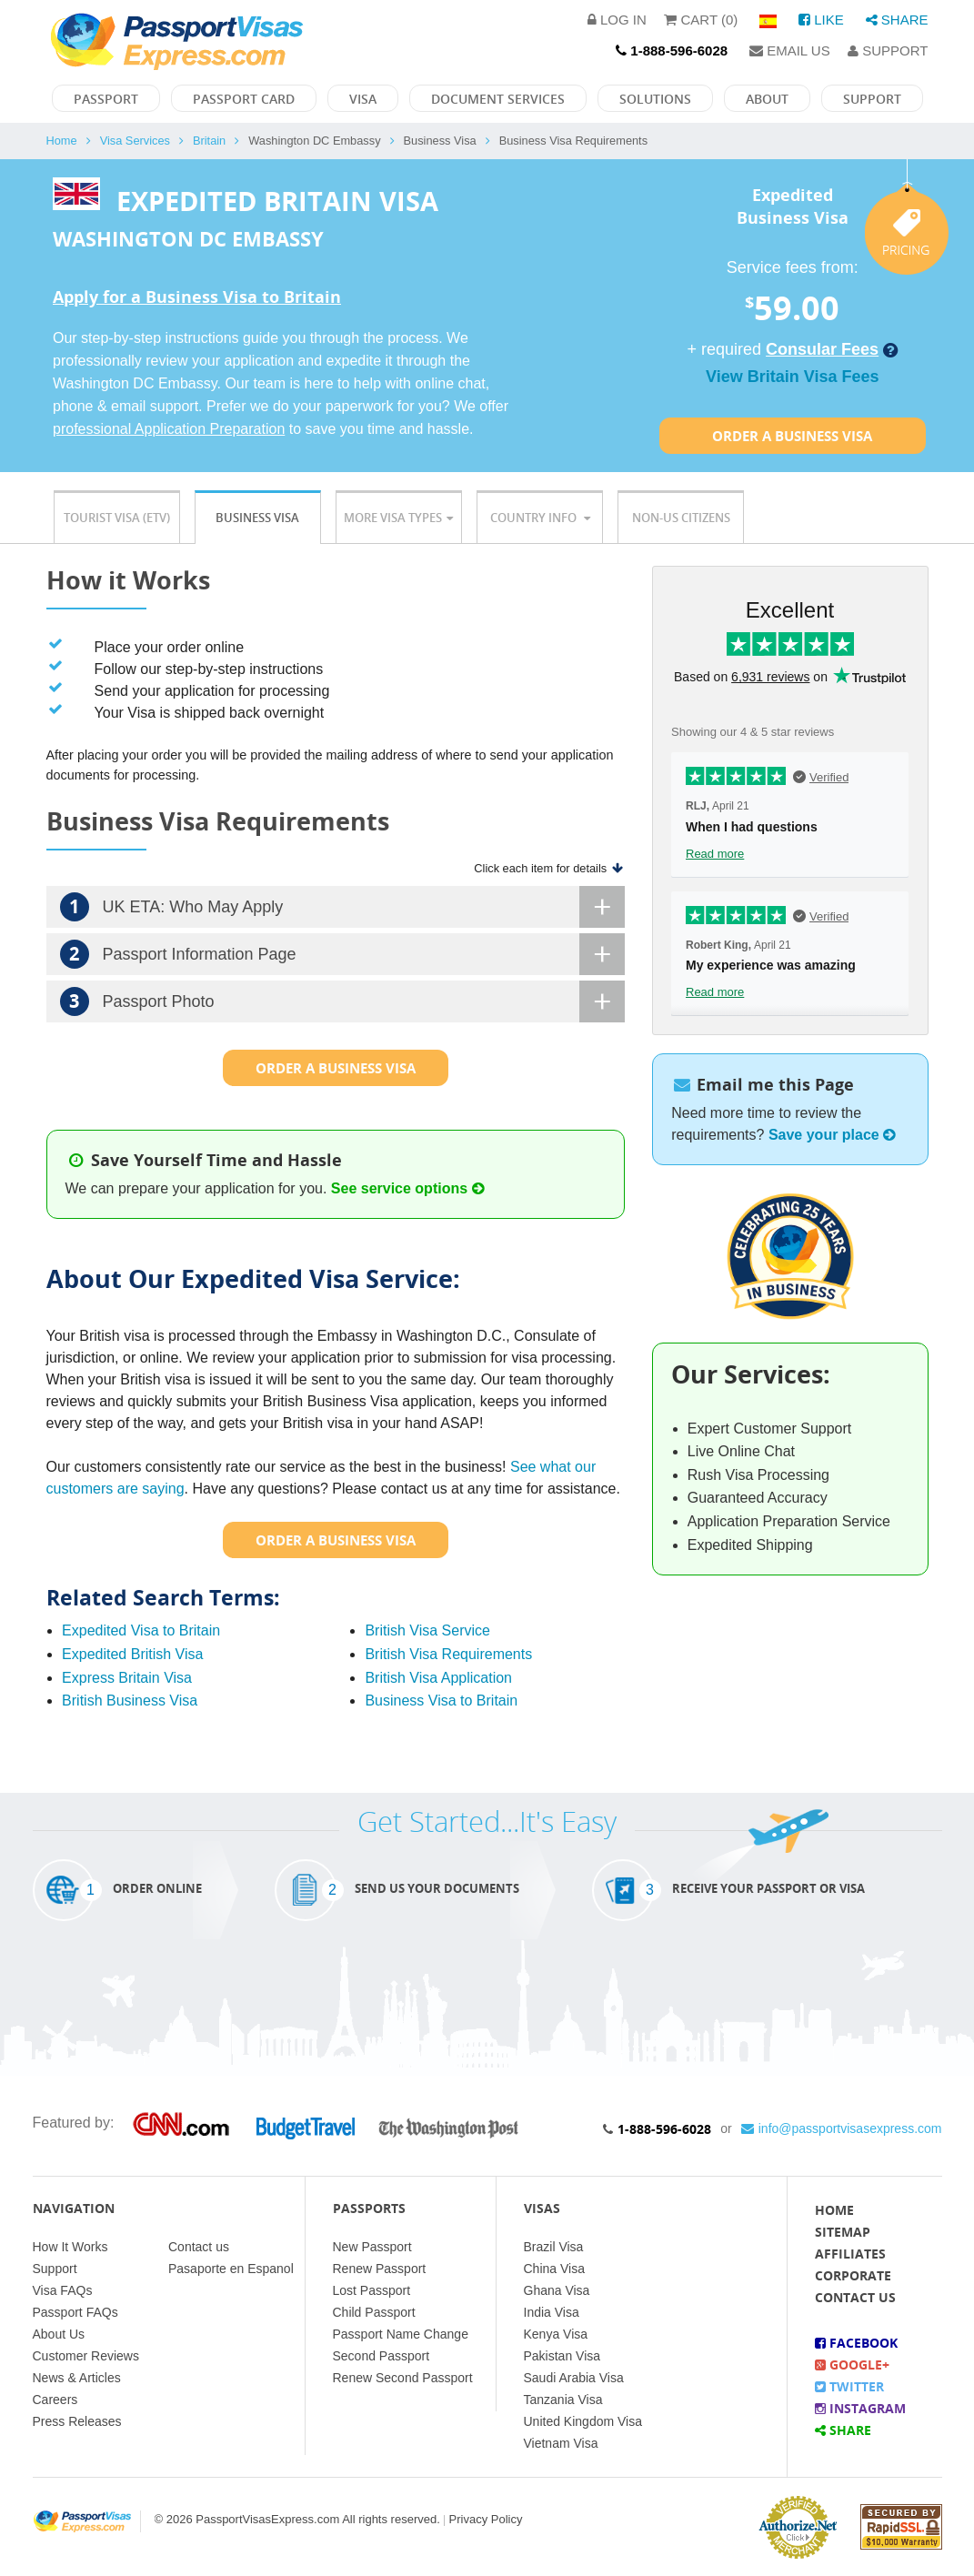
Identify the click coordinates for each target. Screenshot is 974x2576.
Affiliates (850, 2253)
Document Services (498, 98)
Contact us (198, 2246)
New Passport (372, 2246)
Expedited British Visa (132, 1654)
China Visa (554, 2268)
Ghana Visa (557, 2290)
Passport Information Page (343, 954)
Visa (363, 98)
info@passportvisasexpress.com (841, 2128)
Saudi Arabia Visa (574, 2377)
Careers (55, 2399)
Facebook (856, 2342)
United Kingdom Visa (583, 2421)
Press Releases (77, 2421)
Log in (617, 19)
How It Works (70, 2246)
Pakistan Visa (562, 2356)
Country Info (540, 517)
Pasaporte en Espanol (231, 2268)
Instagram (860, 2408)
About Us (59, 2334)
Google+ (852, 2364)
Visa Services (135, 140)
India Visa (551, 2312)
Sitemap (842, 2231)
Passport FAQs (75, 2312)
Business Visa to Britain (441, 1700)
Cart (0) (701, 19)
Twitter (849, 2386)
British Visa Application (438, 1677)
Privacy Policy (486, 2519)
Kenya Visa (556, 2334)
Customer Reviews (86, 2356)
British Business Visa (129, 1700)
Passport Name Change (400, 2334)
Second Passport (381, 2356)
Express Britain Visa (127, 1677)
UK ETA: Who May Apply (343, 907)
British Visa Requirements (448, 1654)
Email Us (789, 50)
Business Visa (257, 517)
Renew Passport (380, 2268)
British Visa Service (427, 1630)
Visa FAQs (63, 2290)
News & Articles (77, 2377)
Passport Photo (343, 1001)
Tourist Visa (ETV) (117, 517)
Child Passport (374, 2312)
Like (821, 19)
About (767, 98)
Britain (209, 140)
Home (61, 140)
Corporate (853, 2275)
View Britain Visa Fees (792, 376)
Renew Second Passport (403, 2377)
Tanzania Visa (563, 2399)
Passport (106, 98)
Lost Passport (372, 2290)
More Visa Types (398, 517)
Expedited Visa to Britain (141, 1630)
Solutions (655, 98)
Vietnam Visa (561, 2443)
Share (897, 19)
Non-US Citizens (681, 517)
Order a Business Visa (792, 436)
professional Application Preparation (169, 429)
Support (888, 50)
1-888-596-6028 (664, 2129)
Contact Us (855, 2297)
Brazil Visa (554, 2246)
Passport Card (244, 98)
